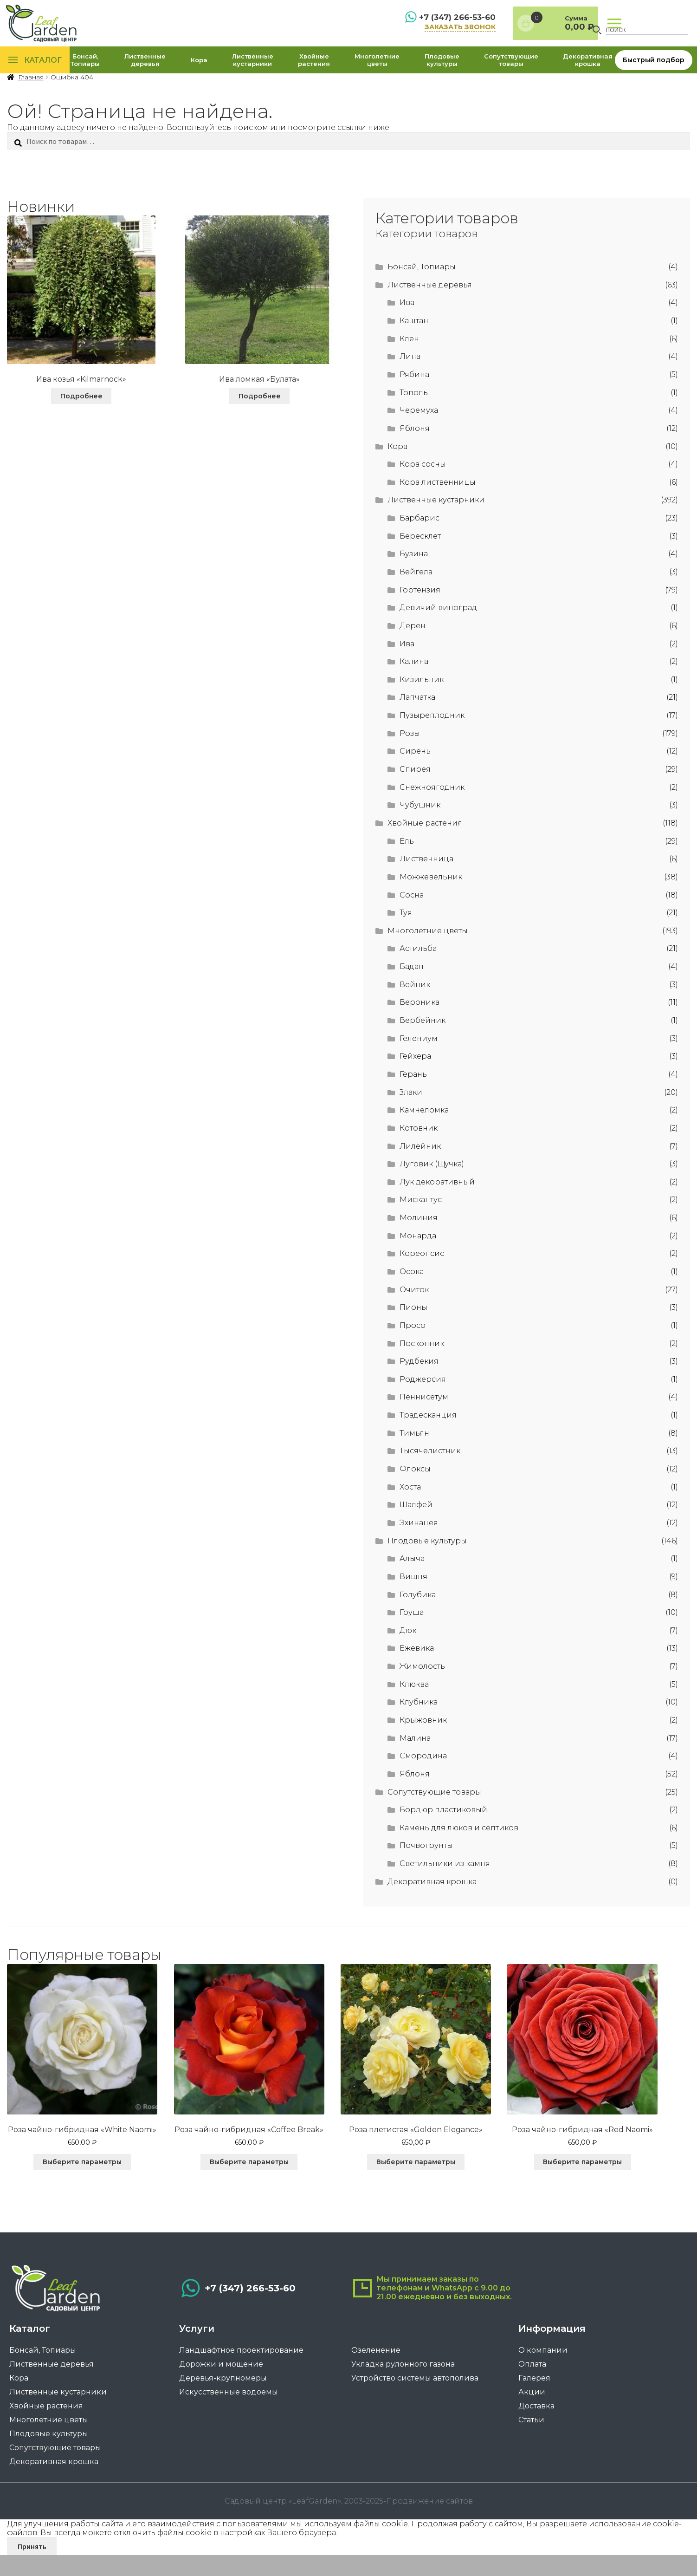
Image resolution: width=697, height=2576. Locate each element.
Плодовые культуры (442, 71)
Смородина (423, 1778)
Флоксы (415, 1490)
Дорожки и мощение (221, 2391)
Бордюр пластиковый (443, 1832)
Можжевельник (431, 898)
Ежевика (417, 1670)
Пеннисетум (424, 1419)
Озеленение (375, 2378)
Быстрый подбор (653, 71)
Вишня (413, 1598)
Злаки (411, 1114)
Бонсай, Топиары (85, 71)
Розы (410, 755)
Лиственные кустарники (252, 71)
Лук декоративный (437, 1203)
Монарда (418, 1257)
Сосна (412, 916)
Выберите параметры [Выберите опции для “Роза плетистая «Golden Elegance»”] (435, 2184)
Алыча (412, 1580)
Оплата (532, 2391)
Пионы (413, 1329)
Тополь (414, 414)
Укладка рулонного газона (403, 2391)
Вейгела (416, 593)
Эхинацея (419, 1544)
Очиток (414, 1311)
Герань (413, 1096)
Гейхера (415, 1078)
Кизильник (422, 701)
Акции (531, 2419)
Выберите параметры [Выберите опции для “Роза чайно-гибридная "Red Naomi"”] (612, 2184)
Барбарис (419, 540)
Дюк (408, 1652)
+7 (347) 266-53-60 (412, 22)
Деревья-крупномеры (223, 2405)
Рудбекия (419, 1383)
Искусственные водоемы (228, 2419)
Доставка (536, 2433)
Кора (199, 71)
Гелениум (419, 1060)
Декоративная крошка (588, 71)
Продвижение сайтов (429, 2521)
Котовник (419, 1149)
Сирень (415, 773)
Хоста (410, 1508)
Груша (412, 1634)
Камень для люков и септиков (459, 1849)
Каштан (414, 342)
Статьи (531, 2447)
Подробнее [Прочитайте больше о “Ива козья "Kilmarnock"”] (81, 418)
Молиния (419, 1240)
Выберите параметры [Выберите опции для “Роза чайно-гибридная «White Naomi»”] (82, 2184)
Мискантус (421, 1221)
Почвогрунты (426, 1867)
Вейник (415, 1006)
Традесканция (428, 1437)
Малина (415, 1760)
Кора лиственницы (438, 504)
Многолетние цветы (377, 71)
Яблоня (415, 450)
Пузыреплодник (432, 737)
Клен (409, 360)
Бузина (414, 576)
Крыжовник (423, 1741)
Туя (406, 934)
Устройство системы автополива (414, 2405)
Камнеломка (424, 1132)
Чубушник (420, 827)
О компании (543, 2378)
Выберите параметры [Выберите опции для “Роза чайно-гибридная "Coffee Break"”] (258, 2184)
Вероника (419, 1024)
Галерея (534, 2405)
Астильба (418, 970)
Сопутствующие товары (511, 71)
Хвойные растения (314, 71)
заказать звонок (417, 32)
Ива (407, 324)
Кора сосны (423, 486)
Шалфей (416, 1526)
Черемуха (419, 432)
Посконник (422, 1365)
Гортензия (420, 611)
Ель (407, 863)
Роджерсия (423, 1401)
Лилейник (420, 1168)
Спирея (415, 791)
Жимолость (422, 1688)
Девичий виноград (438, 629)
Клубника (419, 1724)
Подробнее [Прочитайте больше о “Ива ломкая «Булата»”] (260, 418)
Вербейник (422, 1042)
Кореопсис (422, 1275)
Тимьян (414, 1455)
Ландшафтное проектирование (241, 2378)
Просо (413, 1347)
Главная (31, 100)
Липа (410, 378)
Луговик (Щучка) (432, 1186)
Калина (414, 683)
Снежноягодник (432, 809)
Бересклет (420, 557)
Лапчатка (417, 719)
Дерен (413, 647)
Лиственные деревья (145, 71)
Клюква (414, 1706)
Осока (412, 1293)
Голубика (418, 1616)
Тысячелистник (430, 1473)
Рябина (414, 396)
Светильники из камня (445, 1885)
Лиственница (426, 881)
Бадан (412, 988)
